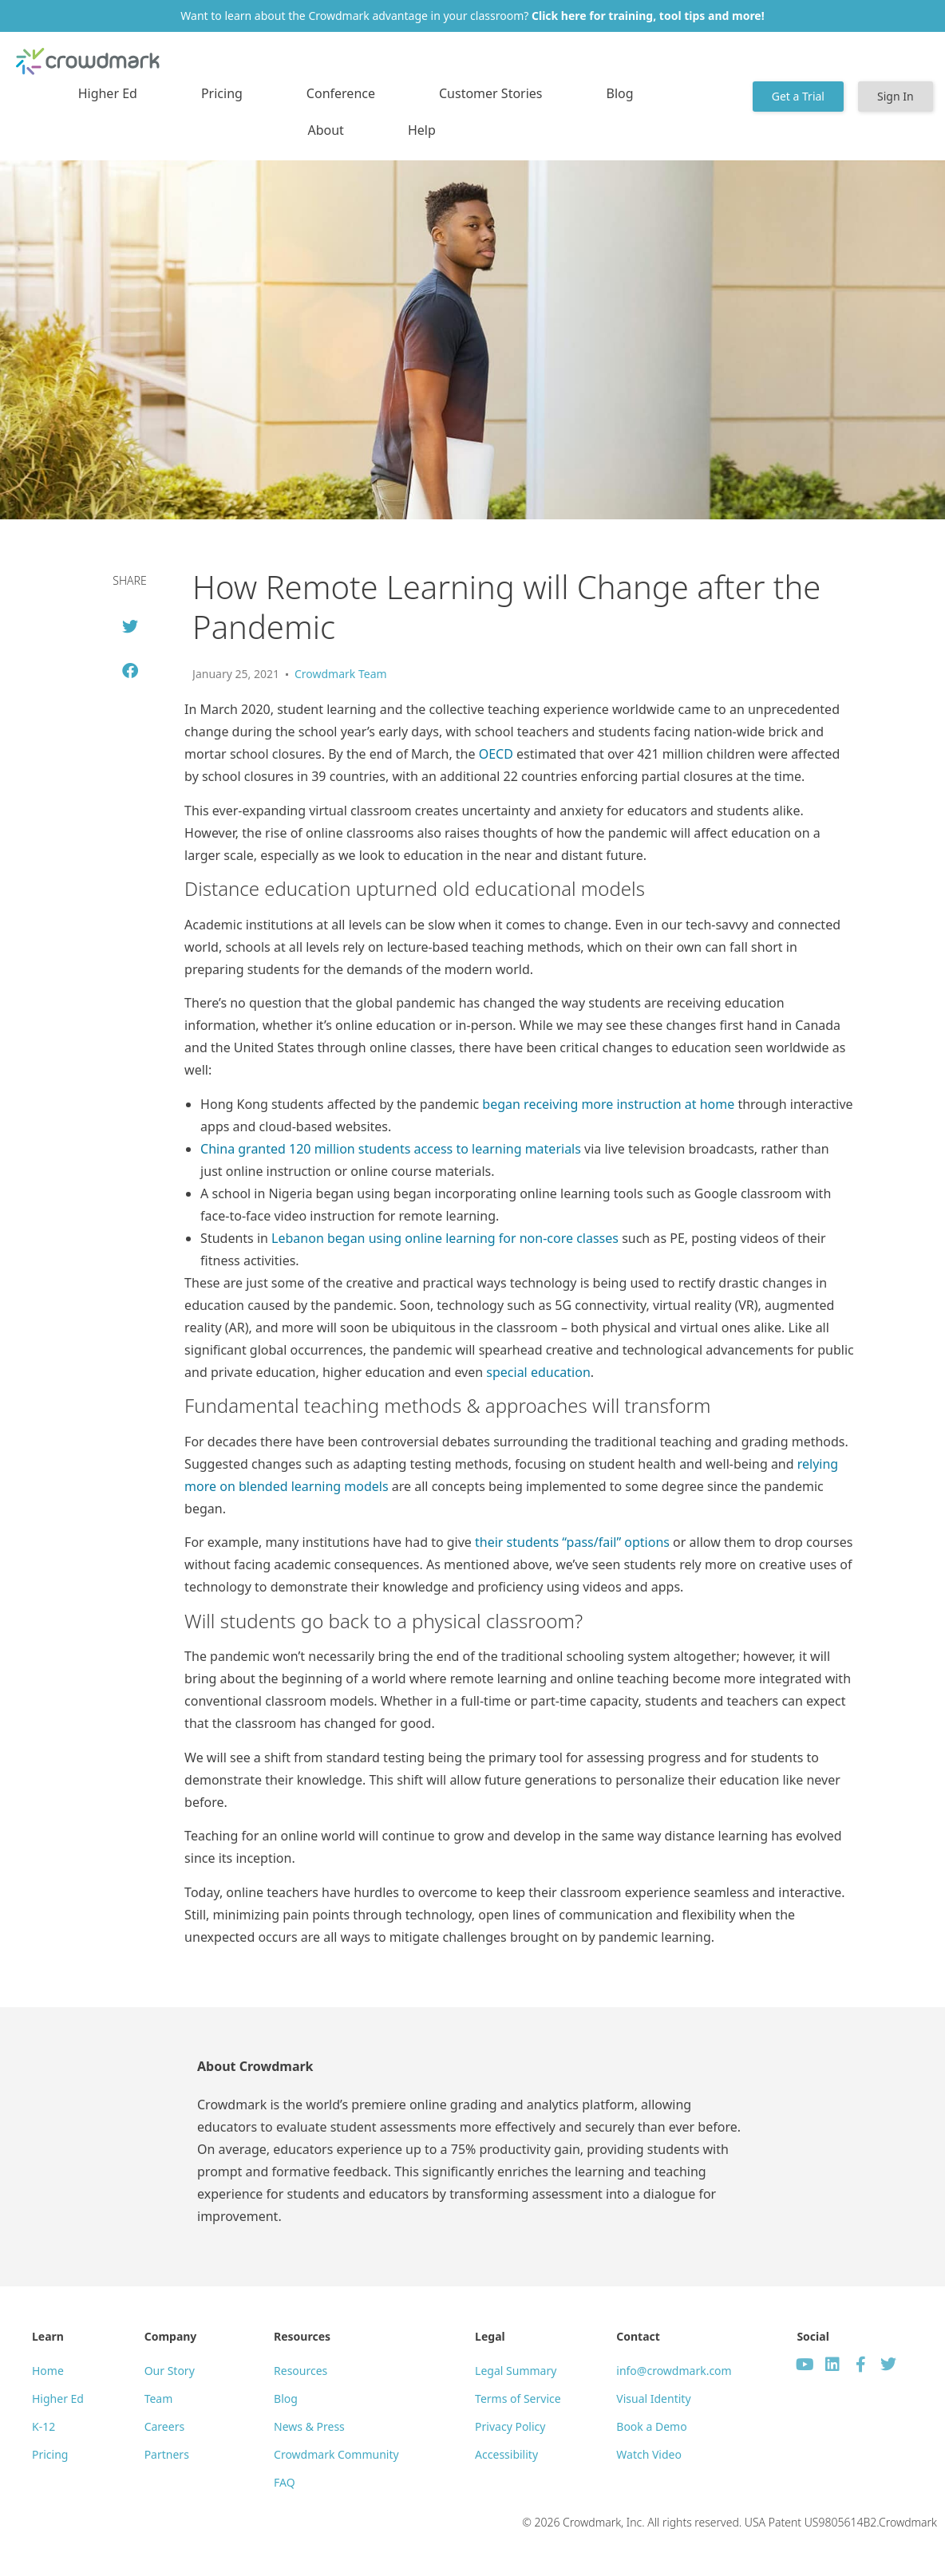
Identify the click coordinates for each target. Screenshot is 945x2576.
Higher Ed (107, 93)
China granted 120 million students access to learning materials (390, 1149)
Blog (620, 93)
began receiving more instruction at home (608, 1104)
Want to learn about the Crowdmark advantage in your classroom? (472, 15)
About (325, 130)
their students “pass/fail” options (572, 1542)
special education (538, 1372)
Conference (340, 93)
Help (422, 130)
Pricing (222, 93)
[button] (129, 627)
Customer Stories (491, 93)
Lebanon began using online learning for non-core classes (445, 1238)
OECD (496, 754)
